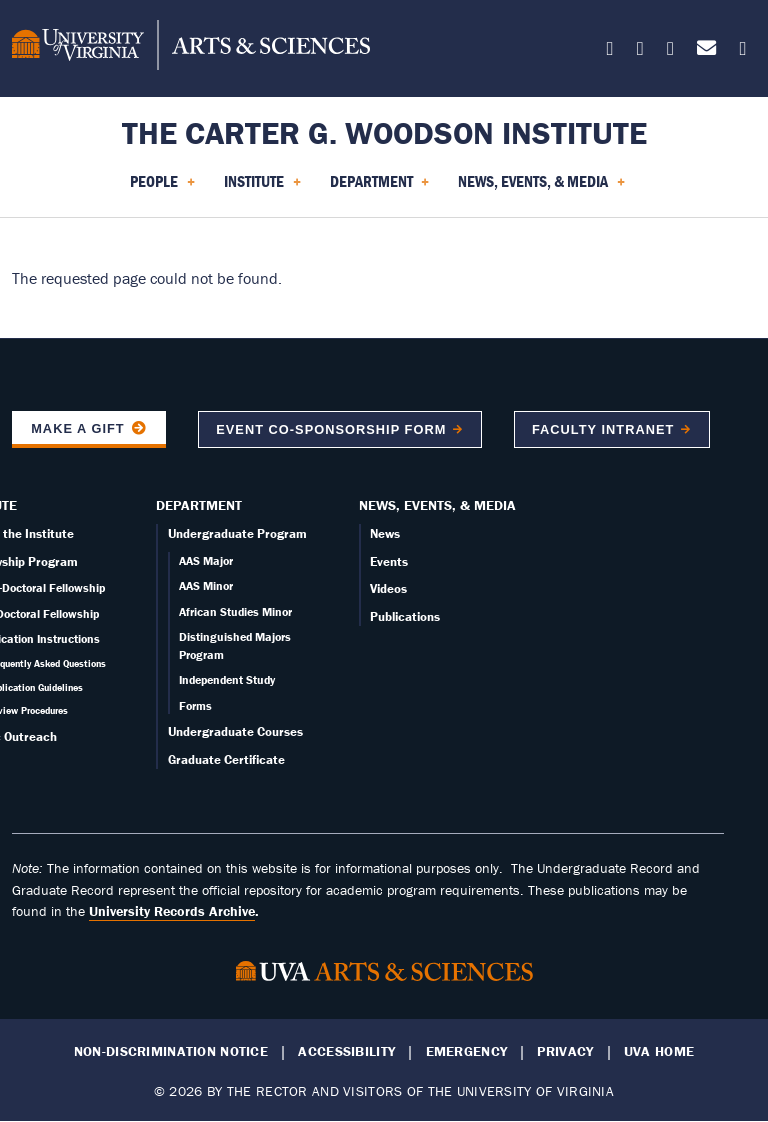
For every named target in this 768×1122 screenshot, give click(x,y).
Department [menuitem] (380, 188)
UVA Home (659, 1051)
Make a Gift (78, 428)
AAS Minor (206, 585)
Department (199, 505)
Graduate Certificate (226, 759)
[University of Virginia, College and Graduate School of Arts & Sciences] (191, 48)
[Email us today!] (706, 51)
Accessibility (346, 1051)
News (385, 533)
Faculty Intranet (603, 429)
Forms (195, 705)
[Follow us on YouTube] (742, 51)
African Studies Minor (235, 611)
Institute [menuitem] (262, 188)
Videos (388, 588)
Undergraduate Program (237, 533)
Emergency (467, 1051)
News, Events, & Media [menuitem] (541, 188)
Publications (405, 616)
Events (389, 561)
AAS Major (206, 560)
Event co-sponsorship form (331, 429)
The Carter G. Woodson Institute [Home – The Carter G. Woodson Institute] (384, 132)
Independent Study (227, 679)
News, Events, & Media (437, 505)
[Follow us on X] (610, 51)
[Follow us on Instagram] (670, 51)
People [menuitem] (162, 188)
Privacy (565, 1051)
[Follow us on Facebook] (640, 51)
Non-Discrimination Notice (171, 1051)
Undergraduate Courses (235, 731)
